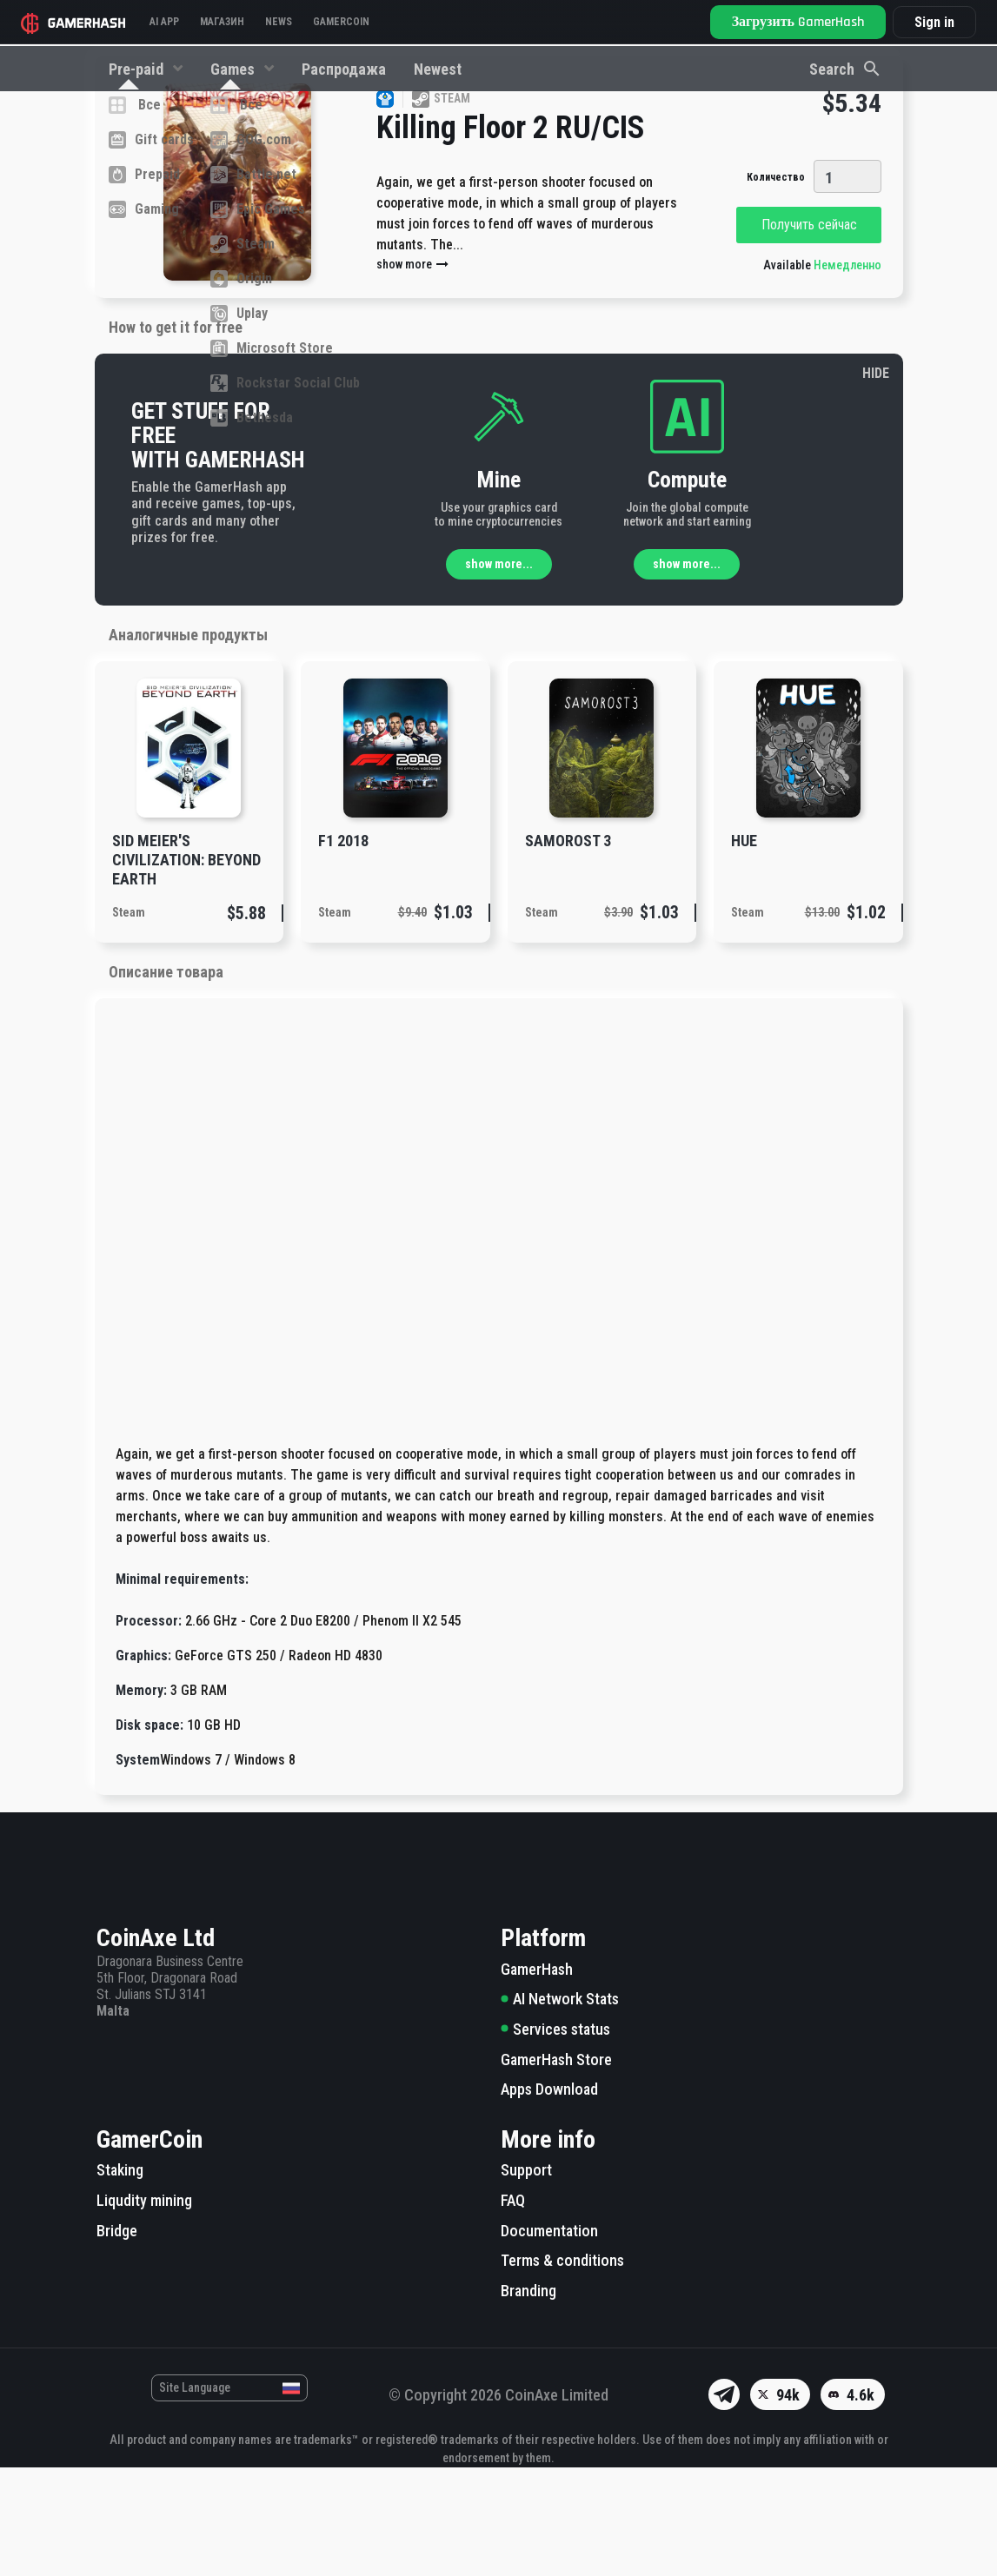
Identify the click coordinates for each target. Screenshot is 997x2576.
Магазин (222, 22)
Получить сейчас (809, 333)
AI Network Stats (560, 2107)
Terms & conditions (562, 2369)
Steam (128, 1021)
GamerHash (537, 2078)
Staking (119, 2278)
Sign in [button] (934, 22)
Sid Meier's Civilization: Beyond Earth (186, 968)
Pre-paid (138, 69)
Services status (555, 2138)
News (278, 22)
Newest (438, 69)
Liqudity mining (144, 2309)
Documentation (549, 2339)
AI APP (164, 22)
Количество (776, 286)
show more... (499, 672)
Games (234, 69)
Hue (744, 949)
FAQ (513, 2309)
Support (526, 2278)
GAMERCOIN (341, 22)
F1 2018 (343, 949)
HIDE (875, 481)
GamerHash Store (556, 2168)
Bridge (116, 2339)
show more (413, 373)
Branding (528, 2399)
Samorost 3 (568, 949)
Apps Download (549, 2198)
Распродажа (344, 69)
